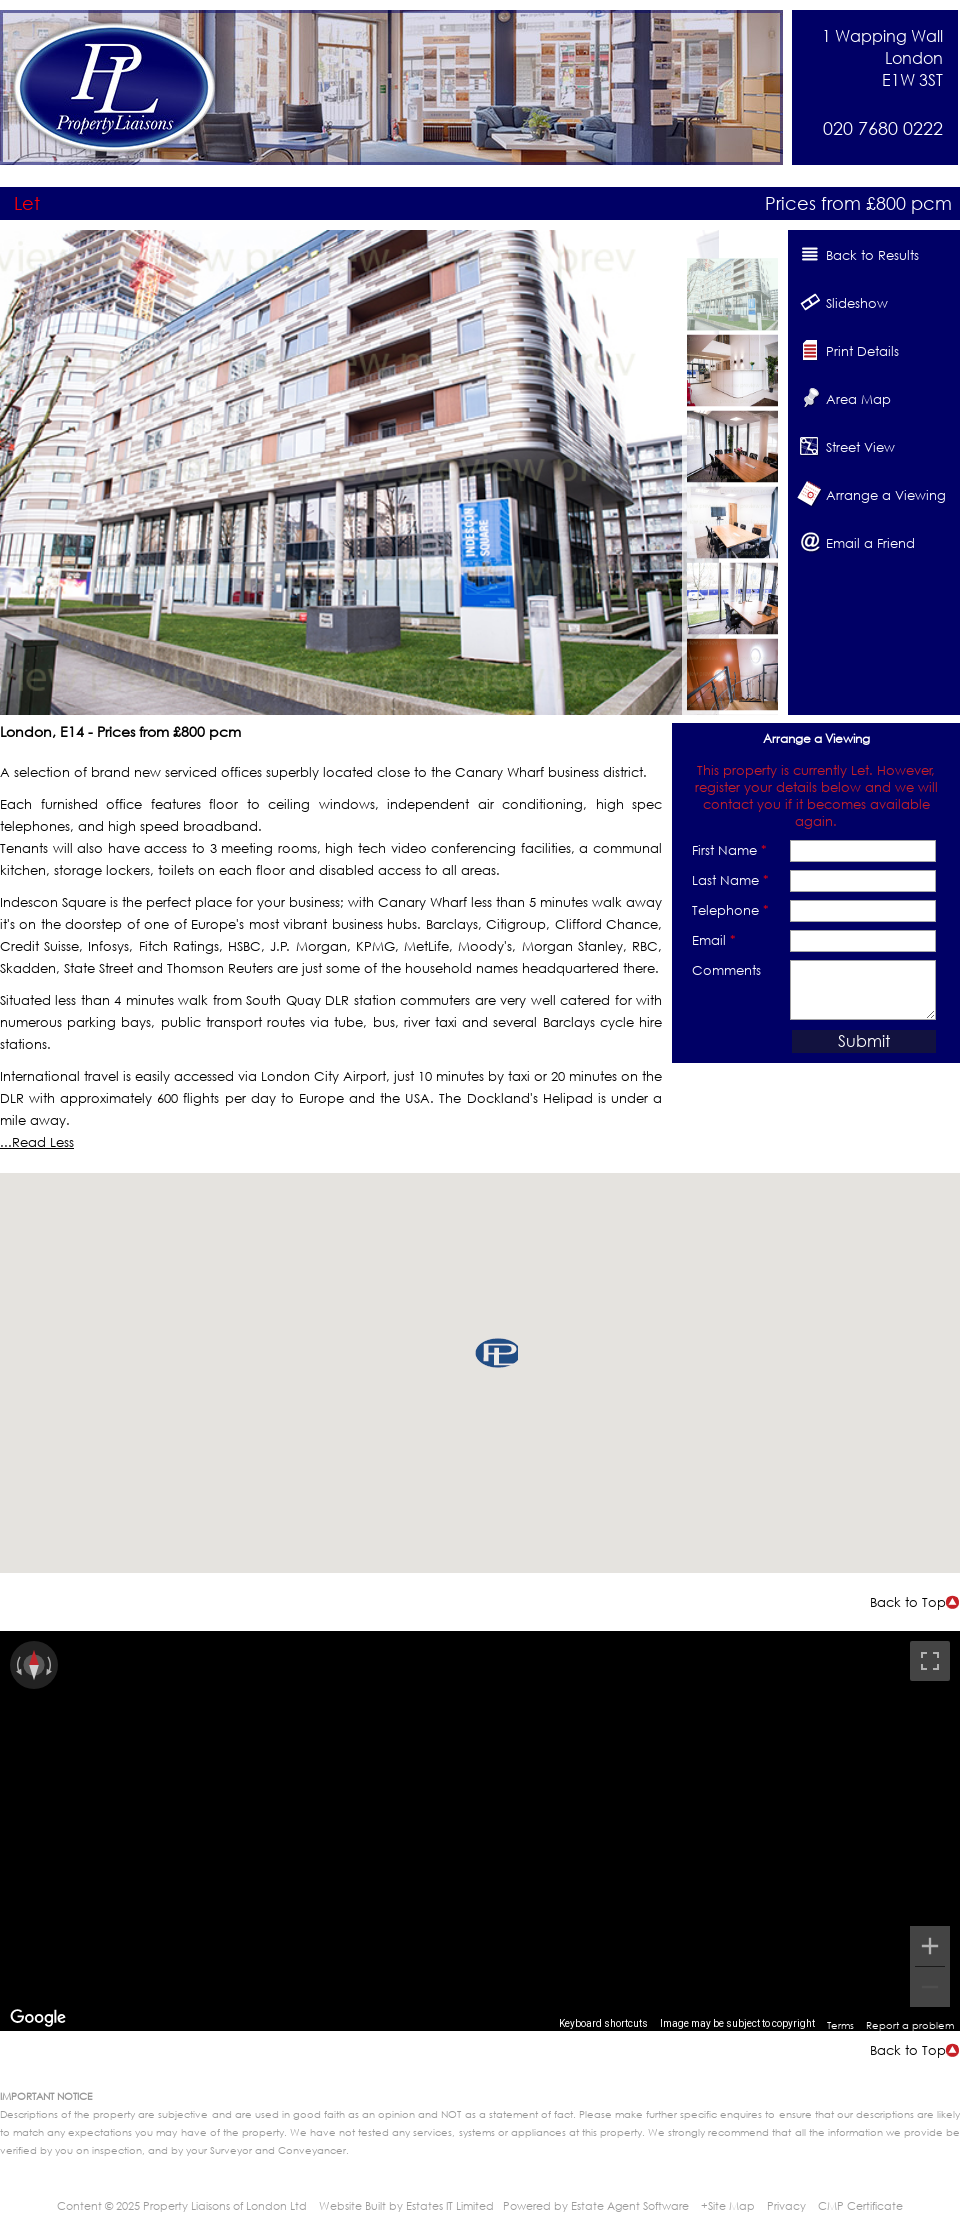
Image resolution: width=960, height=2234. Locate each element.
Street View (860, 447)
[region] (480, 1831)
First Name (729, 850)
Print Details (862, 351)
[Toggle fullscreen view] (930, 1661)
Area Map (858, 399)
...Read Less (37, 1142)
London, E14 (42, 731)
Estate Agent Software (630, 2205)
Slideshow (857, 303)
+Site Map (728, 2205)
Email (714, 940)
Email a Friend (870, 543)
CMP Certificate (860, 2205)
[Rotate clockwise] (51, 1665)
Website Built (352, 2205)
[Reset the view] (34, 1665)
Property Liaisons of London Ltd (225, 2205)
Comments (726, 970)
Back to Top (908, 1602)
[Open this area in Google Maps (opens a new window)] (38, 2018)
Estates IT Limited (450, 2205)
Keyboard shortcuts (603, 2023)
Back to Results (872, 255)
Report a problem (910, 2025)
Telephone (730, 910)
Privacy (786, 2205)
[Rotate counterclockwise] (17, 1665)
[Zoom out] (930, 1987)
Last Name (730, 880)
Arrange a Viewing (886, 495)
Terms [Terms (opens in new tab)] (840, 2025)
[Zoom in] (930, 1946)
